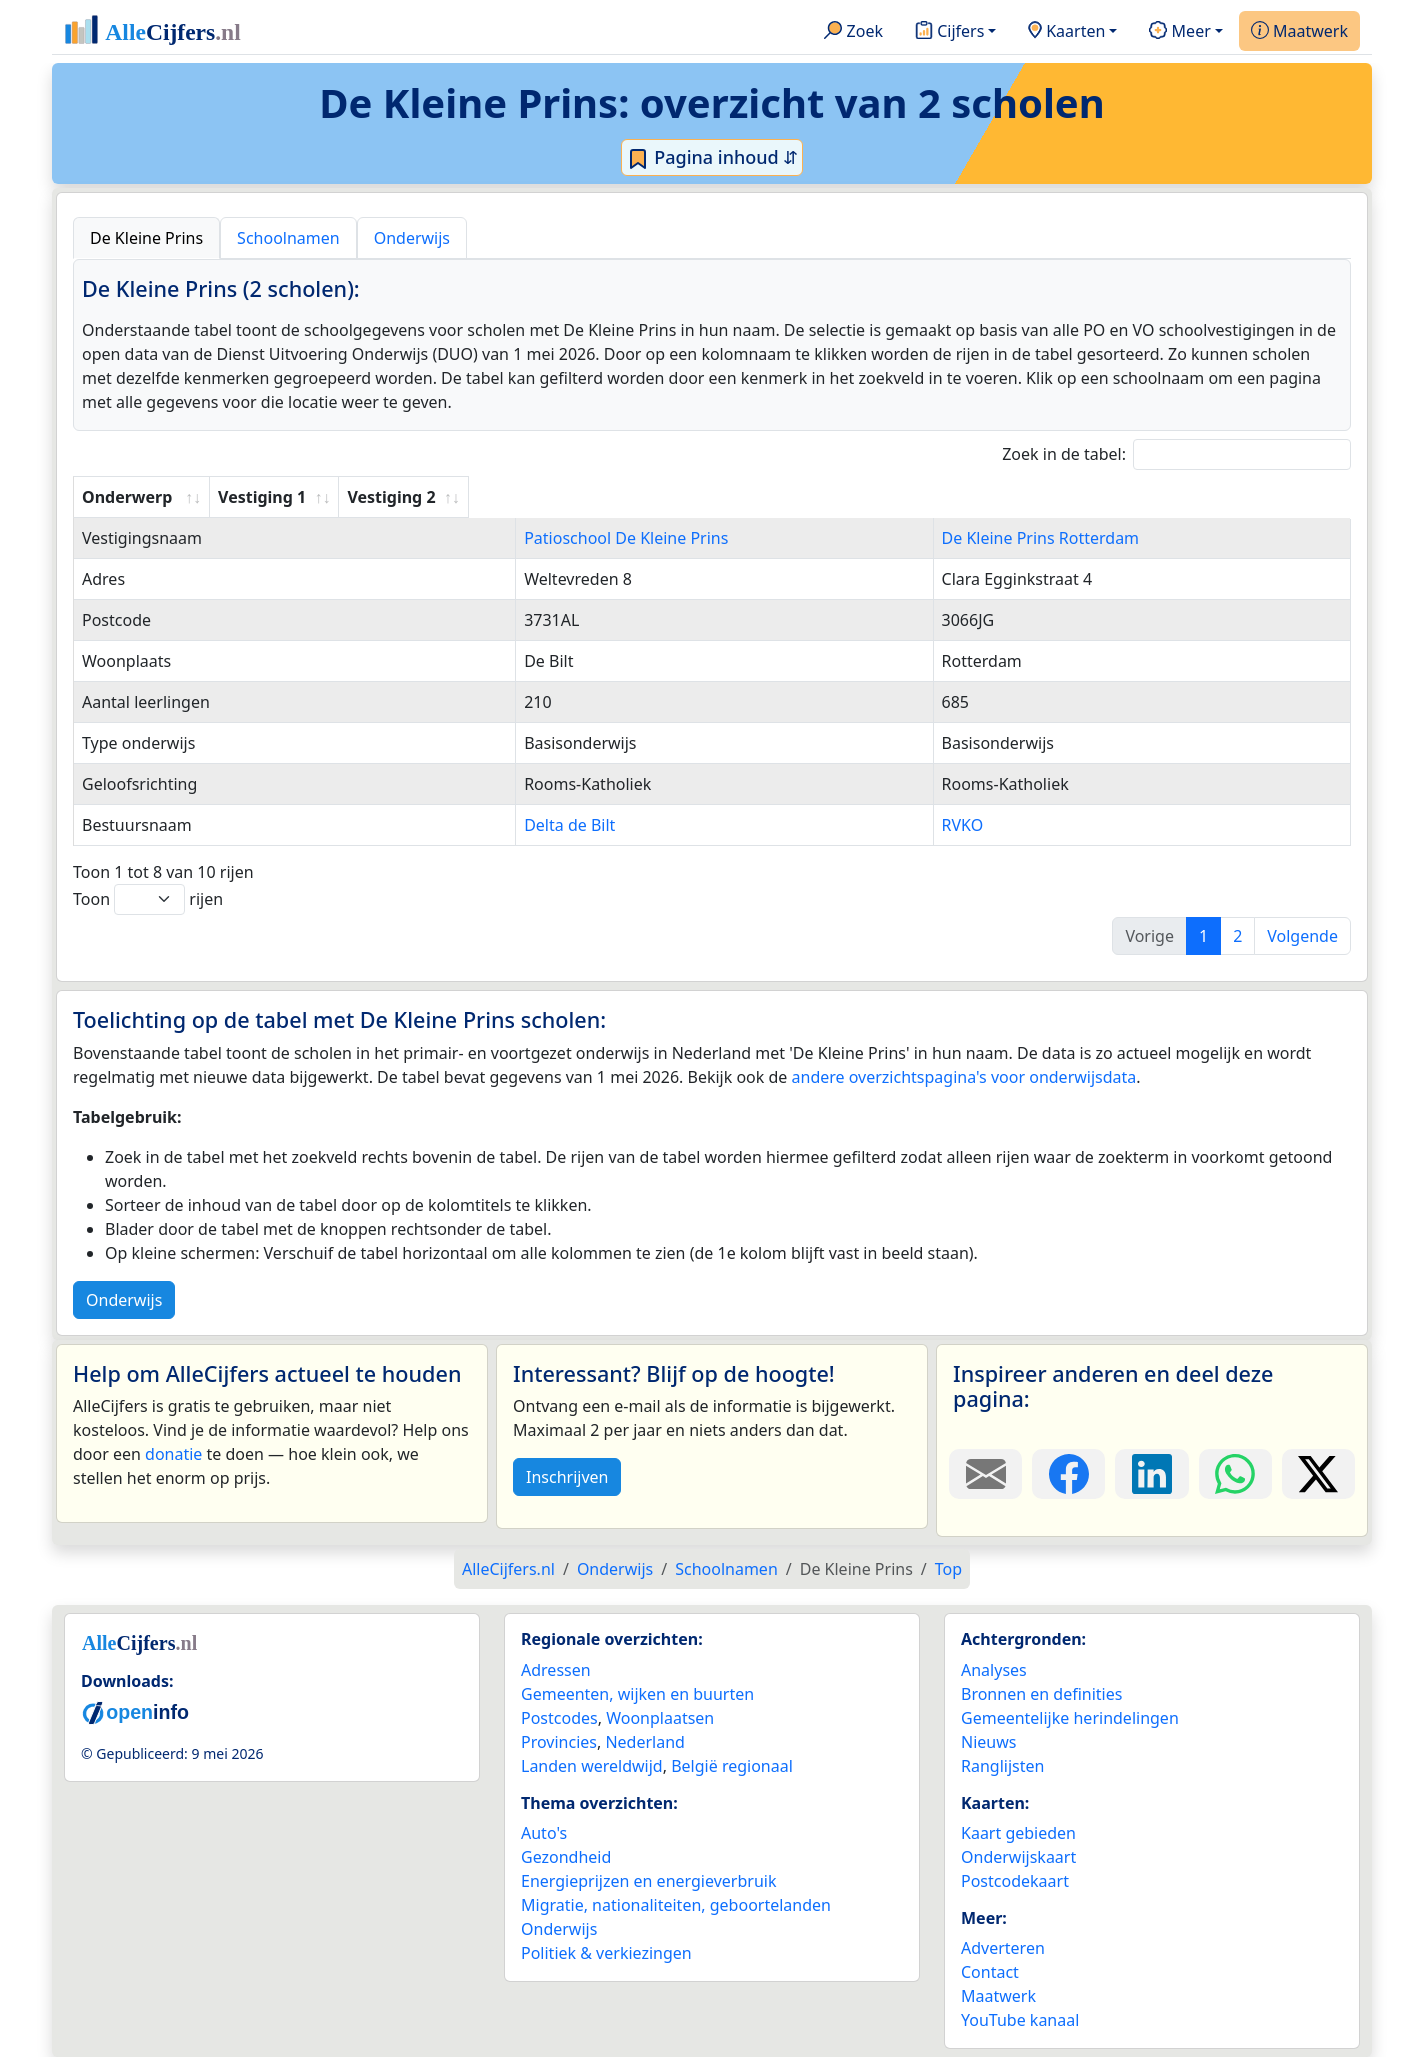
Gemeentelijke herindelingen (1070, 1718)
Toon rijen (148, 899)
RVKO (932, 825)
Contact (990, 1972)
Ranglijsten (1002, 1766)
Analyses (994, 1670)
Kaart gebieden (1018, 1833)
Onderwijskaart (1018, 1857)
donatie (173, 1454)
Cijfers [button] (949, 32)
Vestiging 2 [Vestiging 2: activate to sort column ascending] (954, 497)
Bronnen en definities (1041, 1694)
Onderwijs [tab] (412, 238)
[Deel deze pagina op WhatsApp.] (1235, 1474)
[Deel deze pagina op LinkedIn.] (1151, 1474)
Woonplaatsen (660, 1718)
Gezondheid (566, 1857)
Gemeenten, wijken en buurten (637, 1694)
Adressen (556, 1670)
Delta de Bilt (496, 825)
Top (948, 1569)
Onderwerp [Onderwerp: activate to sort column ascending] (127, 497)
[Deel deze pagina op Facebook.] (1068, 1474)
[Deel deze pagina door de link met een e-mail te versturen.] (985, 1474)
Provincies (559, 1742)
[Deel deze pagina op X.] (1318, 1474)
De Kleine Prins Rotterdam (1010, 538)
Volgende (1302, 936)
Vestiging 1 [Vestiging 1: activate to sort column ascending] (494, 497)
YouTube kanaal (1020, 2020)
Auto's (544, 1833)
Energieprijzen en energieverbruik (648, 1881)
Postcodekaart (1015, 1881)
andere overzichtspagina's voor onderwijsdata (964, 1077)
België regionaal (732, 1766)
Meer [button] (1179, 32)
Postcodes (559, 1718)
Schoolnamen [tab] (288, 238)
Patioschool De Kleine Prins (553, 538)
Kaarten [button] (1066, 32)
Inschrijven (567, 1477)
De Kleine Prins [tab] (146, 238)
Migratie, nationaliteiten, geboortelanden (676, 1905)
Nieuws (988, 1742)
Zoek (853, 32)
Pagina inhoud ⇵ (712, 158)
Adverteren (1003, 1948)
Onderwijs (124, 1300)
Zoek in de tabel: (1176, 454)
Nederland (645, 1742)
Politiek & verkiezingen (606, 1953)
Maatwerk (1299, 32)
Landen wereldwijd (592, 1766)
